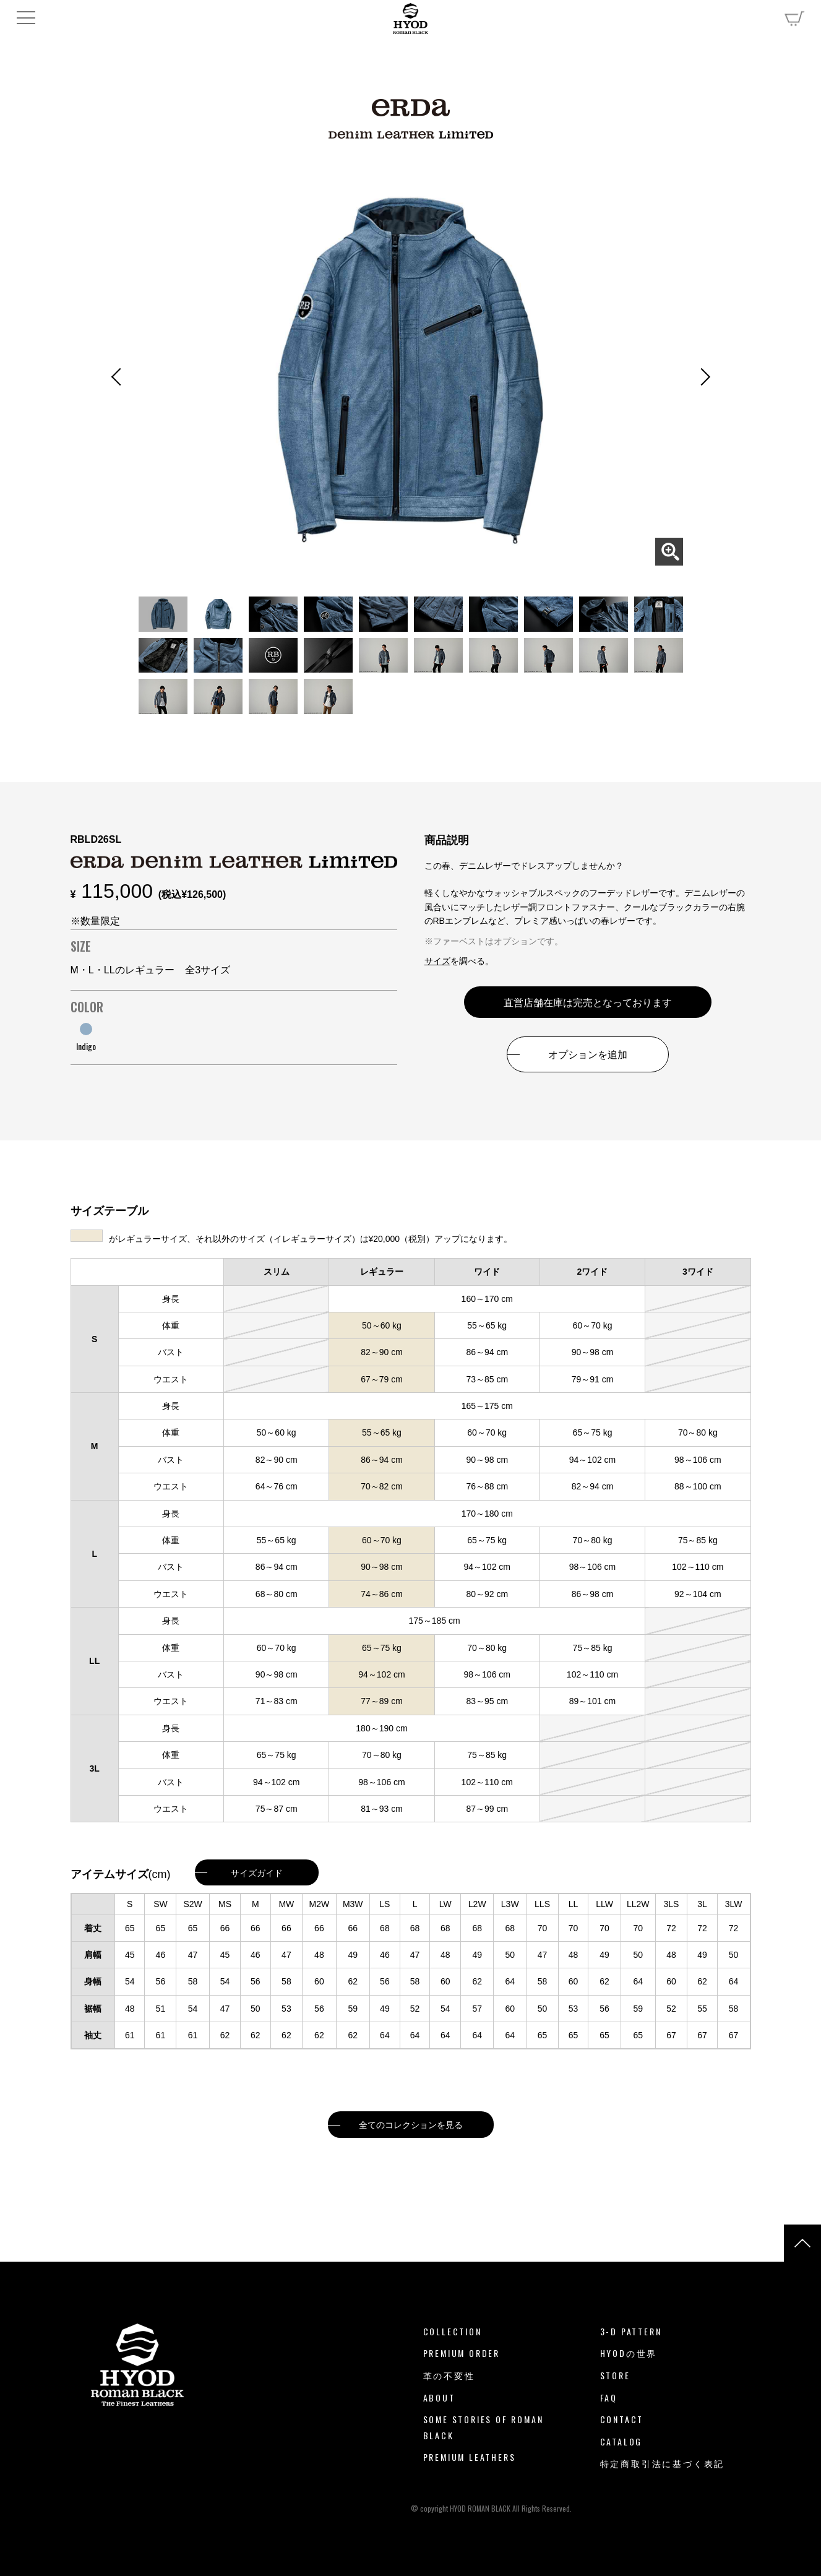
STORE (615, 2375)
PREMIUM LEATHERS (469, 2456)
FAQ (608, 2397)
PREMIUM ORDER (461, 2352)
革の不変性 (449, 2375)
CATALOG (621, 2441)
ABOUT (439, 2397)
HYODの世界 (629, 2352)
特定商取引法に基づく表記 (662, 2463)
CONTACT (622, 2419)
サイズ (437, 961)
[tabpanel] (411, 371)
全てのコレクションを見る (411, 2124)
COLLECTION (452, 2331)
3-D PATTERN (631, 2331)
